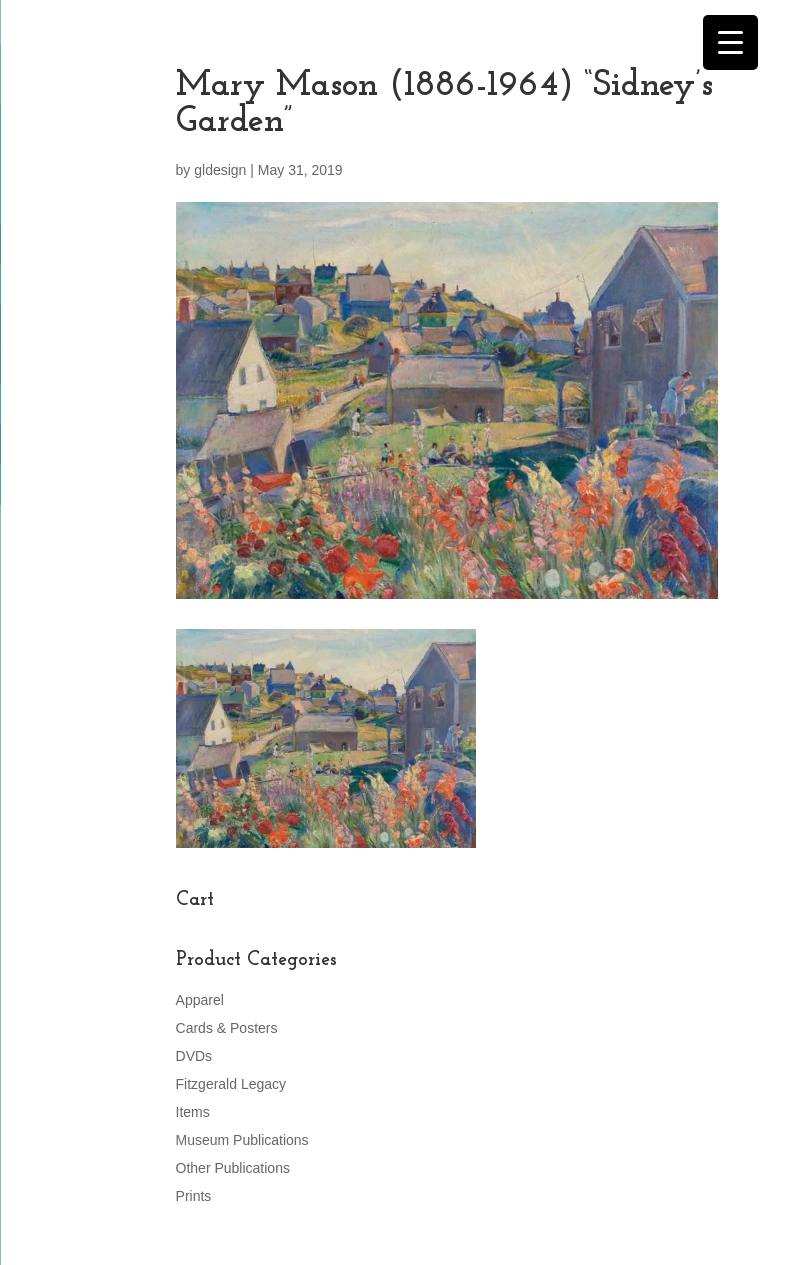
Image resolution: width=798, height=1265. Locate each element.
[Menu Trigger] (730, 42)
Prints (194, 1196)
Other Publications (233, 1168)
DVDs (194, 1056)
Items (193, 1112)
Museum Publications (242, 1140)
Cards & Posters (227, 1028)
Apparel (200, 1000)
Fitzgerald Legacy (231, 1084)
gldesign (220, 170)
